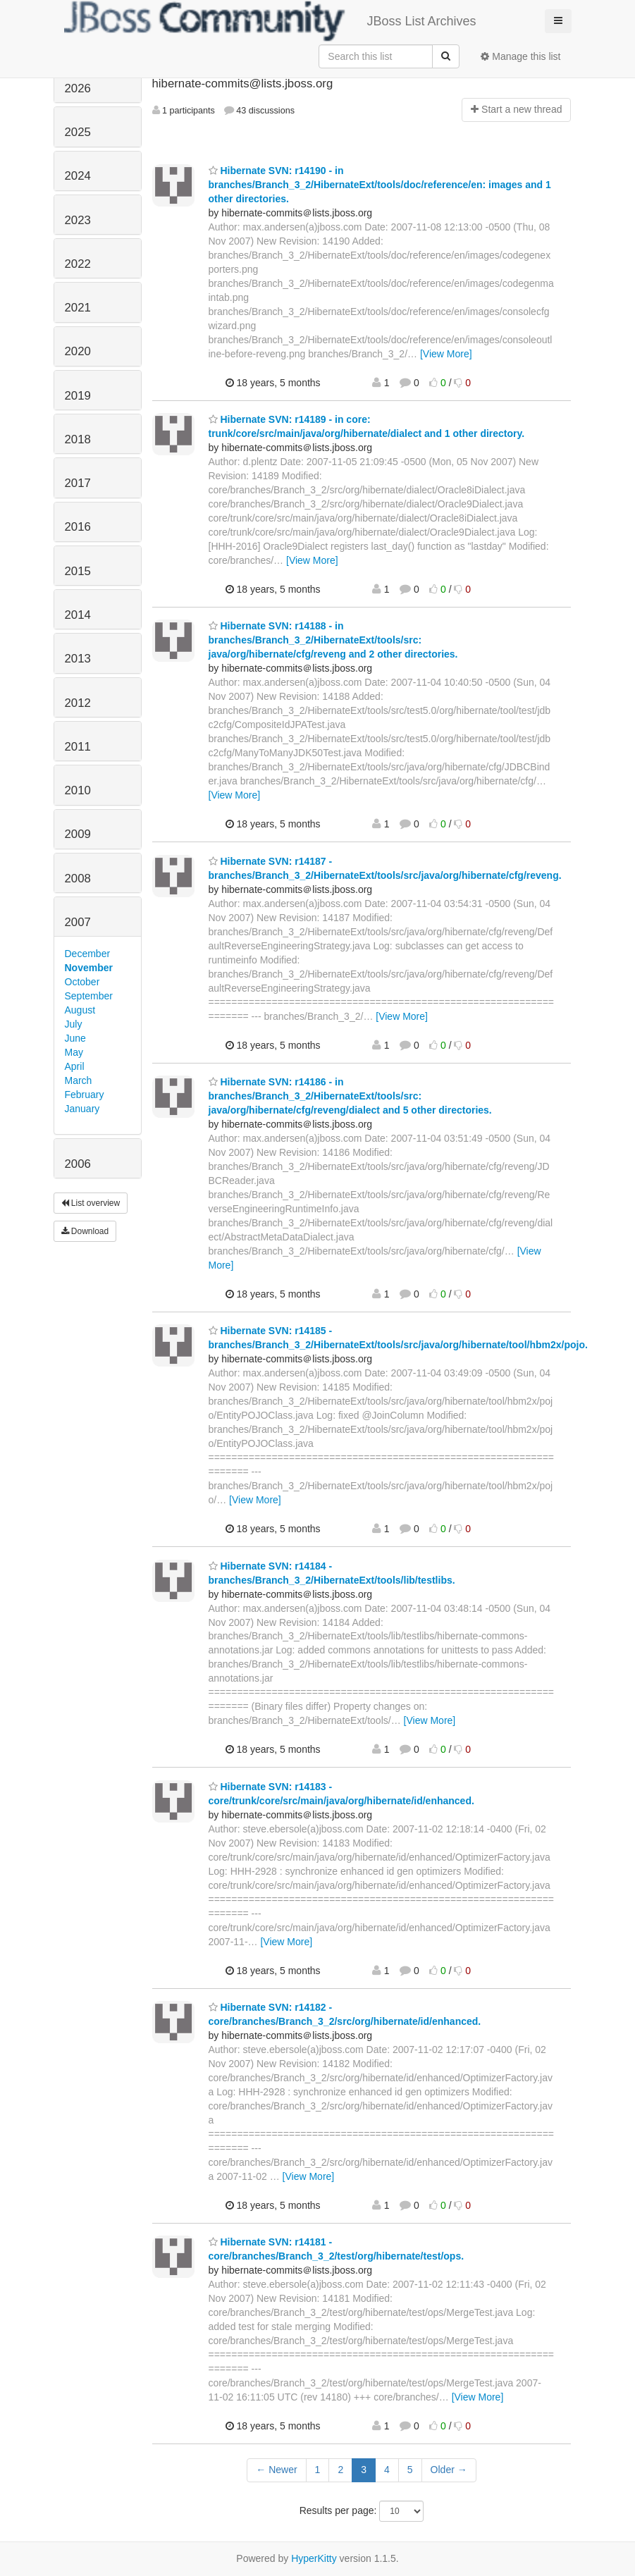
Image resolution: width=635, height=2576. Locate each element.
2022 (78, 264)
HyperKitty (314, 2558)
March (78, 1080)
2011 (78, 746)
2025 (78, 132)
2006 (78, 1164)
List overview (91, 1203)
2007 (78, 922)
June (75, 1038)
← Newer (276, 2469)
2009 (78, 834)
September (89, 996)
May (74, 1052)
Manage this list (520, 56)
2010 (78, 790)
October (82, 981)
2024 (78, 176)
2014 (78, 615)
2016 (78, 527)
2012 (78, 703)
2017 (78, 483)
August (80, 1010)
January (82, 1108)
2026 (78, 88)
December (88, 953)
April (75, 1066)
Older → (449, 2469)
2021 (78, 307)
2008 (78, 878)
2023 (78, 220)
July (73, 1024)
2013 (78, 658)
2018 (78, 439)
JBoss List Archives (270, 21)
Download (85, 1231)
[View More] (446, 353)
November (89, 967)
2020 (78, 351)
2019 (78, 395)
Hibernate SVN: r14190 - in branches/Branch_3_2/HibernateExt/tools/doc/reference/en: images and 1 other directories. (380, 184)
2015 (78, 571)
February (84, 1094)
